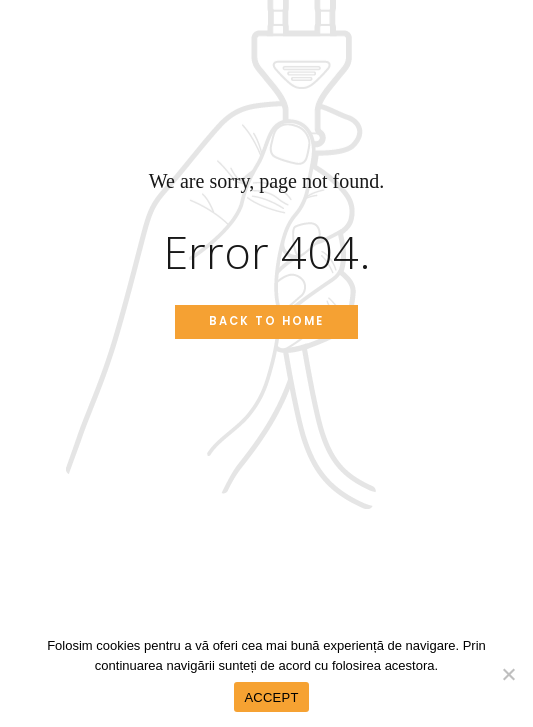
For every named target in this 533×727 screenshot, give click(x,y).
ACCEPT (271, 697)
